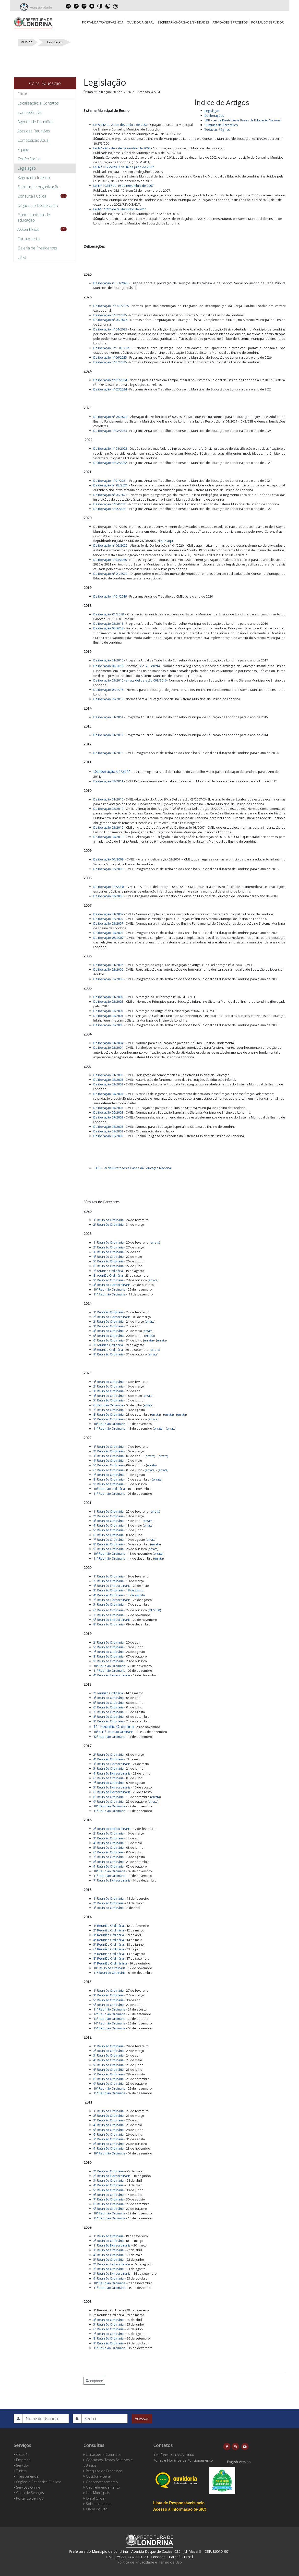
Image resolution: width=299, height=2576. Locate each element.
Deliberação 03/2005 (108, 1011)
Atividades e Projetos (230, 22)
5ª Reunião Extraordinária (112, 1787)
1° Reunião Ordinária (108, 1925)
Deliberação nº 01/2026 (110, 283)
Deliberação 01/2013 (108, 735)
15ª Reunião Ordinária (109, 2028)
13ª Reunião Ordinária (109, 2018)
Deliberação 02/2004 (108, 1047)
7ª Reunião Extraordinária (112, 1600)
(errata (150, 1470)
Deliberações (214, 115)
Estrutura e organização (38, 186)
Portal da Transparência (102, 22)
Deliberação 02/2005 (108, 1001)
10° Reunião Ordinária (109, 1968)
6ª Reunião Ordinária (108, 1266)
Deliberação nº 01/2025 (111, 306)
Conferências (29, 159)
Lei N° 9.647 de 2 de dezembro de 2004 (121, 148)
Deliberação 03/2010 (108, 827)
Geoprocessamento (102, 2482)
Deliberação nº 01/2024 (110, 380)
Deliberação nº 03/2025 (110, 320)
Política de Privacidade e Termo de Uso (149, 2562)
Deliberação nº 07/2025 (110, 362)
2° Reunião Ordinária (108, 1930)
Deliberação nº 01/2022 (110, 448)
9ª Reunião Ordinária (108, 1280)
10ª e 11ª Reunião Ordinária (113, 1731)
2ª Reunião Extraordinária (112, 1317)
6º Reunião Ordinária (108, 1405)
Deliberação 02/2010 (108, 808)
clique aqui (166, 541)
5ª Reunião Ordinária (108, 1261)
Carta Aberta (28, 238)
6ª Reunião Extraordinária (112, 1792)
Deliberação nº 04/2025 (110, 329)
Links (21, 257)
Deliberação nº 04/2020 (110, 573)
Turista (21, 2471)
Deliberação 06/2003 (108, 1112)
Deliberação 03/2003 (108, 1084)
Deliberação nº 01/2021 (110, 480)
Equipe (23, 149)
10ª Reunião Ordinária (109, 1289)
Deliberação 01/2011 (112, 771)
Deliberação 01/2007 (108, 914)
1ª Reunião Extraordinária (112, 2245)
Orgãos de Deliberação (37, 205)
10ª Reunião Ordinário (109, 1553)
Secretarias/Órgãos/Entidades (183, 22)
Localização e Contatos (38, 103)
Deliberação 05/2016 (108, 699)
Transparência (27, 2476)
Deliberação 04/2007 (108, 932)
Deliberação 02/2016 (108, 666)
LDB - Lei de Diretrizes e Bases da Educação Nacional (242, 120)
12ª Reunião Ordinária (109, 1736)
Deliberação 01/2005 (108, 997)
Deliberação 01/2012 (108, 753)
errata (155, 666)
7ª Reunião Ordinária (108, 1410)
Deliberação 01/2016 (108, 660)
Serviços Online (28, 2487)
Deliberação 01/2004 (108, 1043)
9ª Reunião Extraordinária (112, 1619)
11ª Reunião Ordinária (109, 1294)
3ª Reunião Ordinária (108, 1252)
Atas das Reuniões (33, 131)
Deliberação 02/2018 (108, 623)
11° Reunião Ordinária (109, 1972)
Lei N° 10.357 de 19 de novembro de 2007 (123, 185)
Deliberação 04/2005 (108, 1015)
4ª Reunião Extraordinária (112, 1284)
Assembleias (28, 229)
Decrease (76, 6)
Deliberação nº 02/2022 (110, 462)
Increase (68, 6)
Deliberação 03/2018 (109, 628)
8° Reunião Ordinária (108, 1958)
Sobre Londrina (98, 2503)
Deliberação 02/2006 (108, 969)
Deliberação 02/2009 (108, 869)
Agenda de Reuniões (35, 121)
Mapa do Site (96, 2509)
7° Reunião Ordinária (108, 1954)
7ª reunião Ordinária (108, 1271)
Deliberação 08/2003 (108, 1126)
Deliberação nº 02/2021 (110, 485)
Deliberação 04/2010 (108, 837)
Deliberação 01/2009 (108, 859)
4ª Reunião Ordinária (108, 1256)
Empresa (23, 2460)
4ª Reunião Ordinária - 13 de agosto (119, 1595)
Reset (84, 6)
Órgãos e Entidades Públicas (38, 2482)
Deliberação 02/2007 (108, 919)
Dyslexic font (92, 6)
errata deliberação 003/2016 (146, 680)
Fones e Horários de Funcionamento (183, 2460)
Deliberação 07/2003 (108, 1117)
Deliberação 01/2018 (108, 614)
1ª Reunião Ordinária (108, 1220)
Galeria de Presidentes (37, 248)
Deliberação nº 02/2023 (110, 430)
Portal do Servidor (267, 22)
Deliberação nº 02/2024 (110, 389)
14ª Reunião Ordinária (109, 2023)
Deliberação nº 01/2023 (110, 416)
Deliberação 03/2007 (108, 923)
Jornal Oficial (95, 2498)
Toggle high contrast (100, 6)
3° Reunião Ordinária (108, 1935)
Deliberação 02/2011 (108, 781)
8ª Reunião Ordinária (108, 1414)
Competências (29, 112)
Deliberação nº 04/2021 (110, 504)
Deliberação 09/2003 (108, 1131)
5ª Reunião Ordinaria (108, 1465)
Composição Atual (33, 140)
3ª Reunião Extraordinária (112, 1764)
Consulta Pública (31, 196)
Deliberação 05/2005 (108, 1025)
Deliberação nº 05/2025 (112, 348)
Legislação (26, 168)
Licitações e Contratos (103, 2454)
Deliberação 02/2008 (108, 896)
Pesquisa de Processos (104, 2471)
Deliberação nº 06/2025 (110, 357)
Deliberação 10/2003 (108, 1136)
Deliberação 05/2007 (108, 937)
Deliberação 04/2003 (108, 1094)
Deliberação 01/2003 (108, 1075)
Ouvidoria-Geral (140, 22)
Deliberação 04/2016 (108, 689)
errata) (154, 1801)
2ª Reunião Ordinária (108, 1224)
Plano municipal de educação (33, 217)
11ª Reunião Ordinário (109, 1558)
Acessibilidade (40, 7)
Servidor (22, 2465)
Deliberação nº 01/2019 (110, 596)
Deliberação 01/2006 (108, 965)
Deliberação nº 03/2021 (110, 495)
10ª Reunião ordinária (109, 1488)
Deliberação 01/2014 (108, 717)
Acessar (142, 2418)
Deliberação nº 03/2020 (110, 559)
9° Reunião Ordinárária (110, 1963)
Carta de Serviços (30, 2492)
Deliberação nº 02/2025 (110, 315)
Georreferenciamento (103, 2487)
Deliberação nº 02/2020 (110, 545)
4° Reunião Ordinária (108, 1940)
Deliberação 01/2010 (108, 799)
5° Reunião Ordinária (108, 1944)
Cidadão (23, 2454)
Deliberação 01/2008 (108, 886)
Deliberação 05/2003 (108, 1108)
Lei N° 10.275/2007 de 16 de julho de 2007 (123, 167)
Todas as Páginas (217, 129)
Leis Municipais (98, 2492)
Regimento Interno (33, 177)
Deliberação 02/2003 (108, 1079)
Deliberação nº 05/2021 (110, 508)
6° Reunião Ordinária (108, 1949)
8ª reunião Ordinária (108, 1275)
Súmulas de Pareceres (221, 125)
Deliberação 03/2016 (108, 680)
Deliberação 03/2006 (108, 979)
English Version (239, 2461)
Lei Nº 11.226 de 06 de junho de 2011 (119, 209)
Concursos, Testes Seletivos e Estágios (108, 2463)
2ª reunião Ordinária (108, 1693)
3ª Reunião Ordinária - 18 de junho (118, 1590)
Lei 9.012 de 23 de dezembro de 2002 (120, 124)
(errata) (162, 1456)
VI (146, 666)
